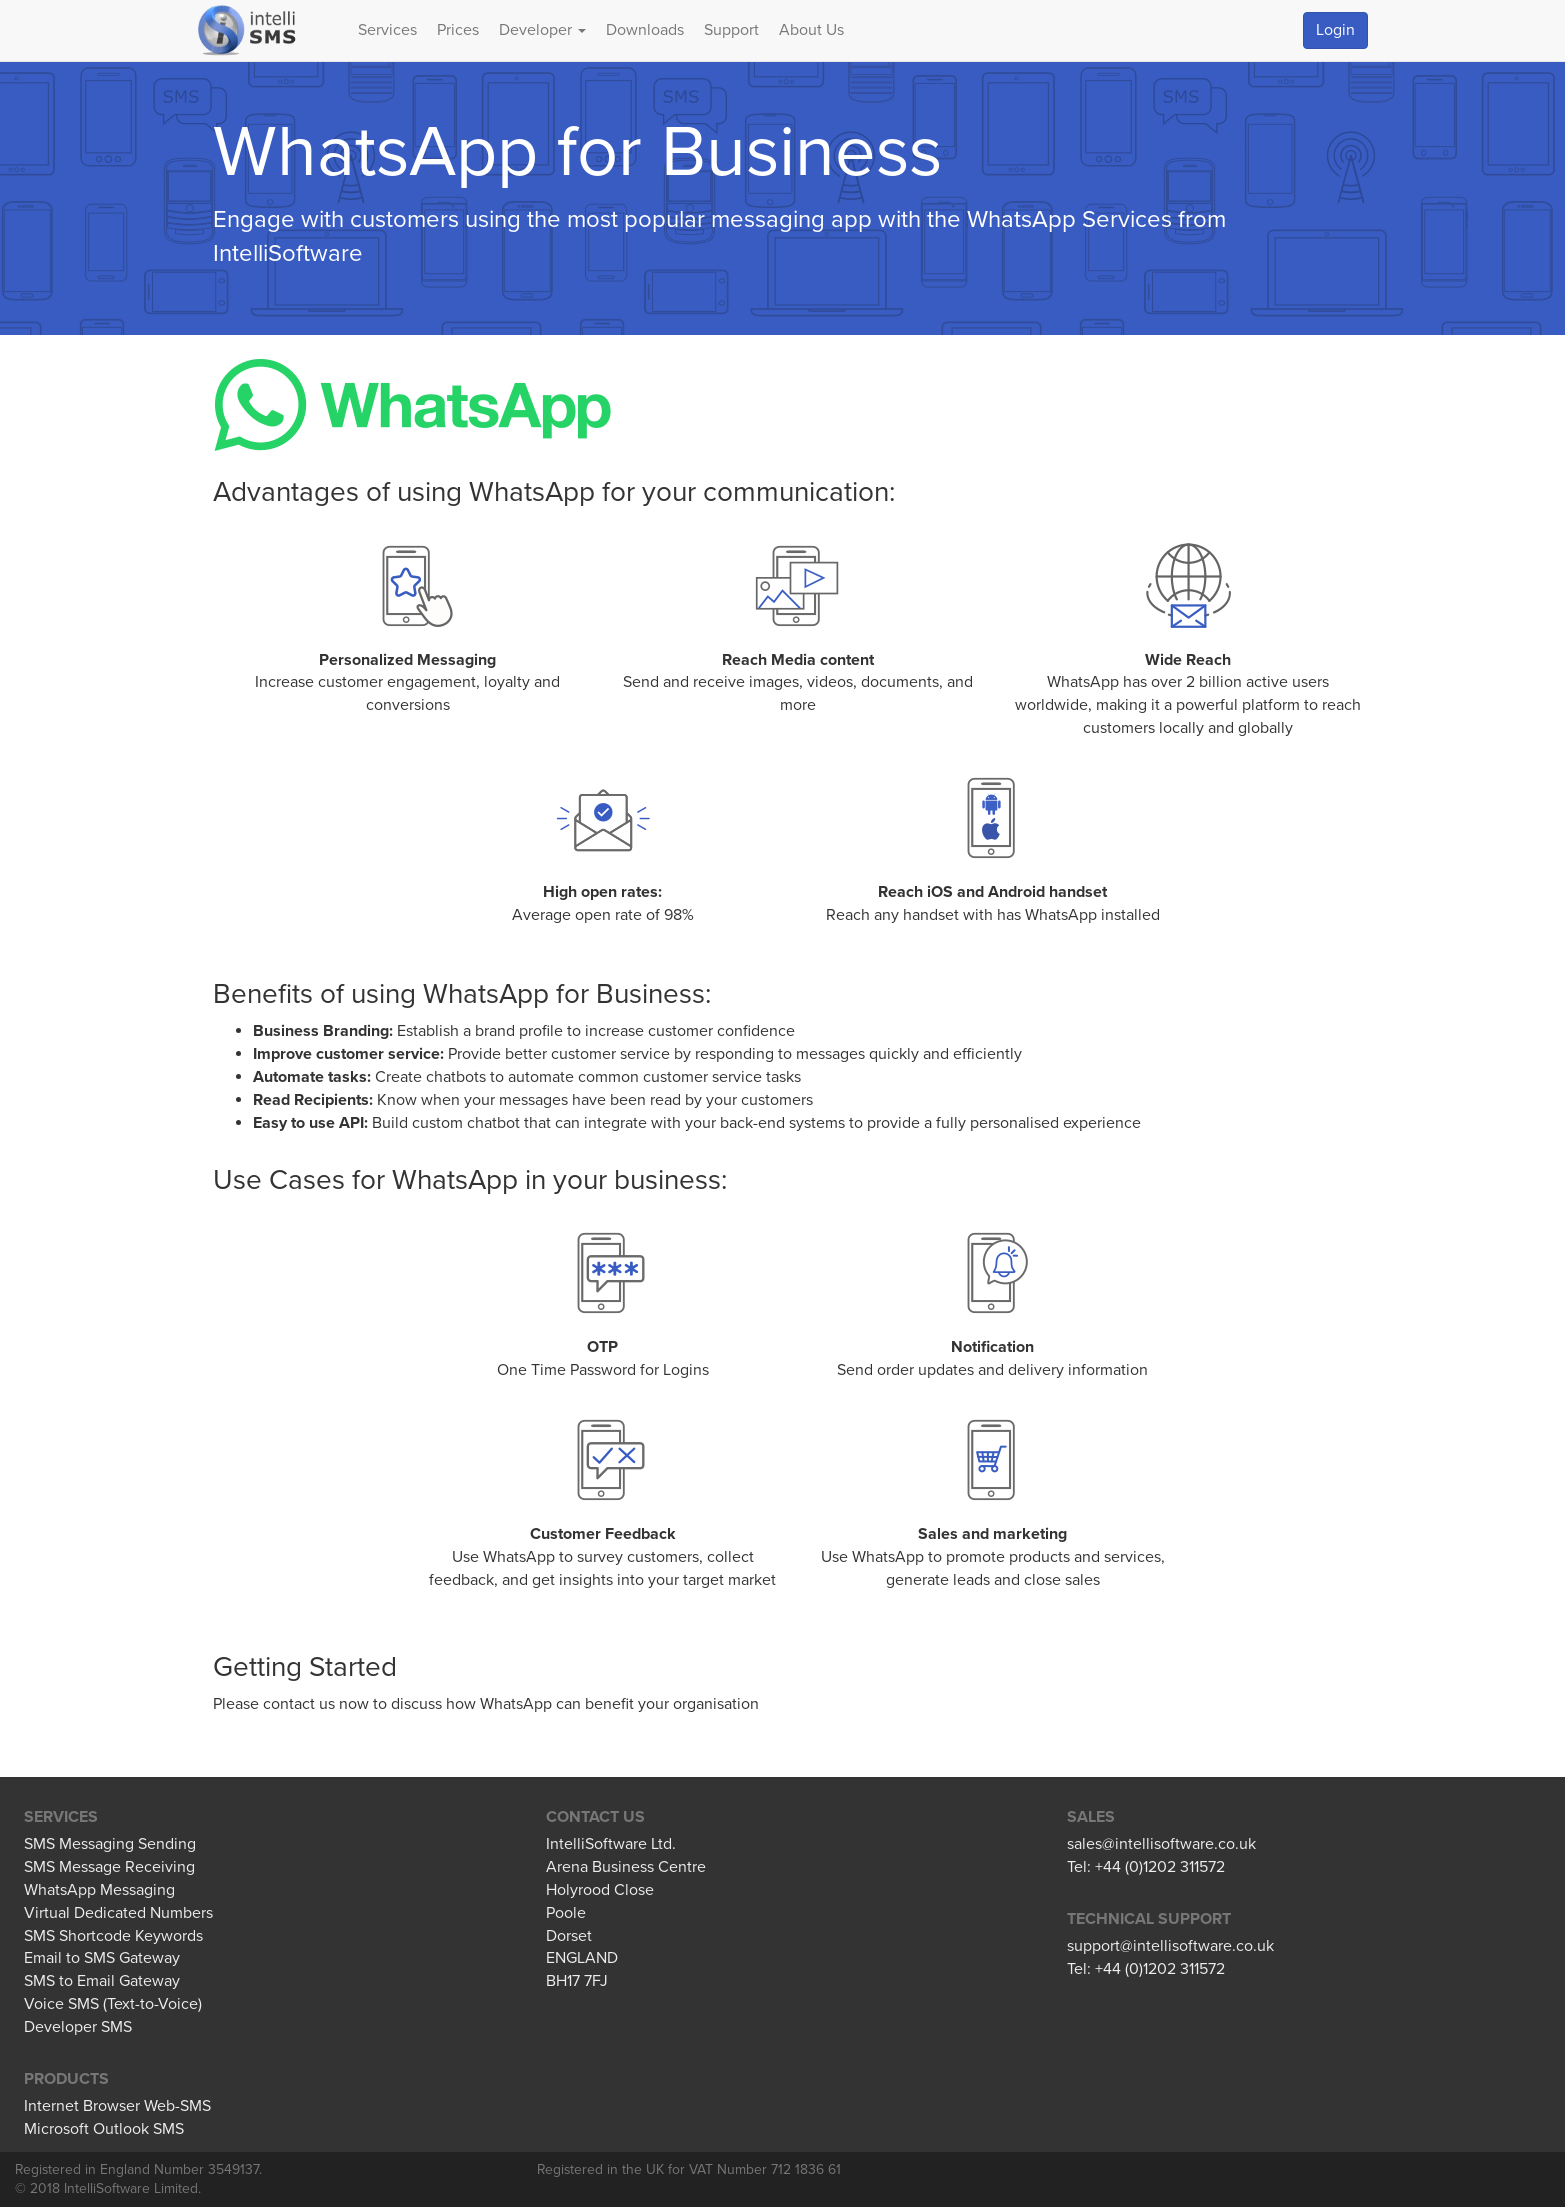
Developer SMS (78, 2027)
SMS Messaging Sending (110, 1844)
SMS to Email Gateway (102, 1981)
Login (1335, 30)
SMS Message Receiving (109, 1867)
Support (731, 30)
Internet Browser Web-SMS (117, 2106)
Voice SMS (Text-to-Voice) (113, 2004)
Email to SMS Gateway (102, 1958)
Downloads (645, 30)
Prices (458, 30)
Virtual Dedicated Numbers (118, 1913)
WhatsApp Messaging (99, 1890)
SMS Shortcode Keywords (113, 1936)
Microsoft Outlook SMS (104, 2129)
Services (387, 30)
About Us (811, 30)
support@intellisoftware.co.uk (1170, 1946)
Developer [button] (542, 30)
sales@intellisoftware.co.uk (1161, 1844)
